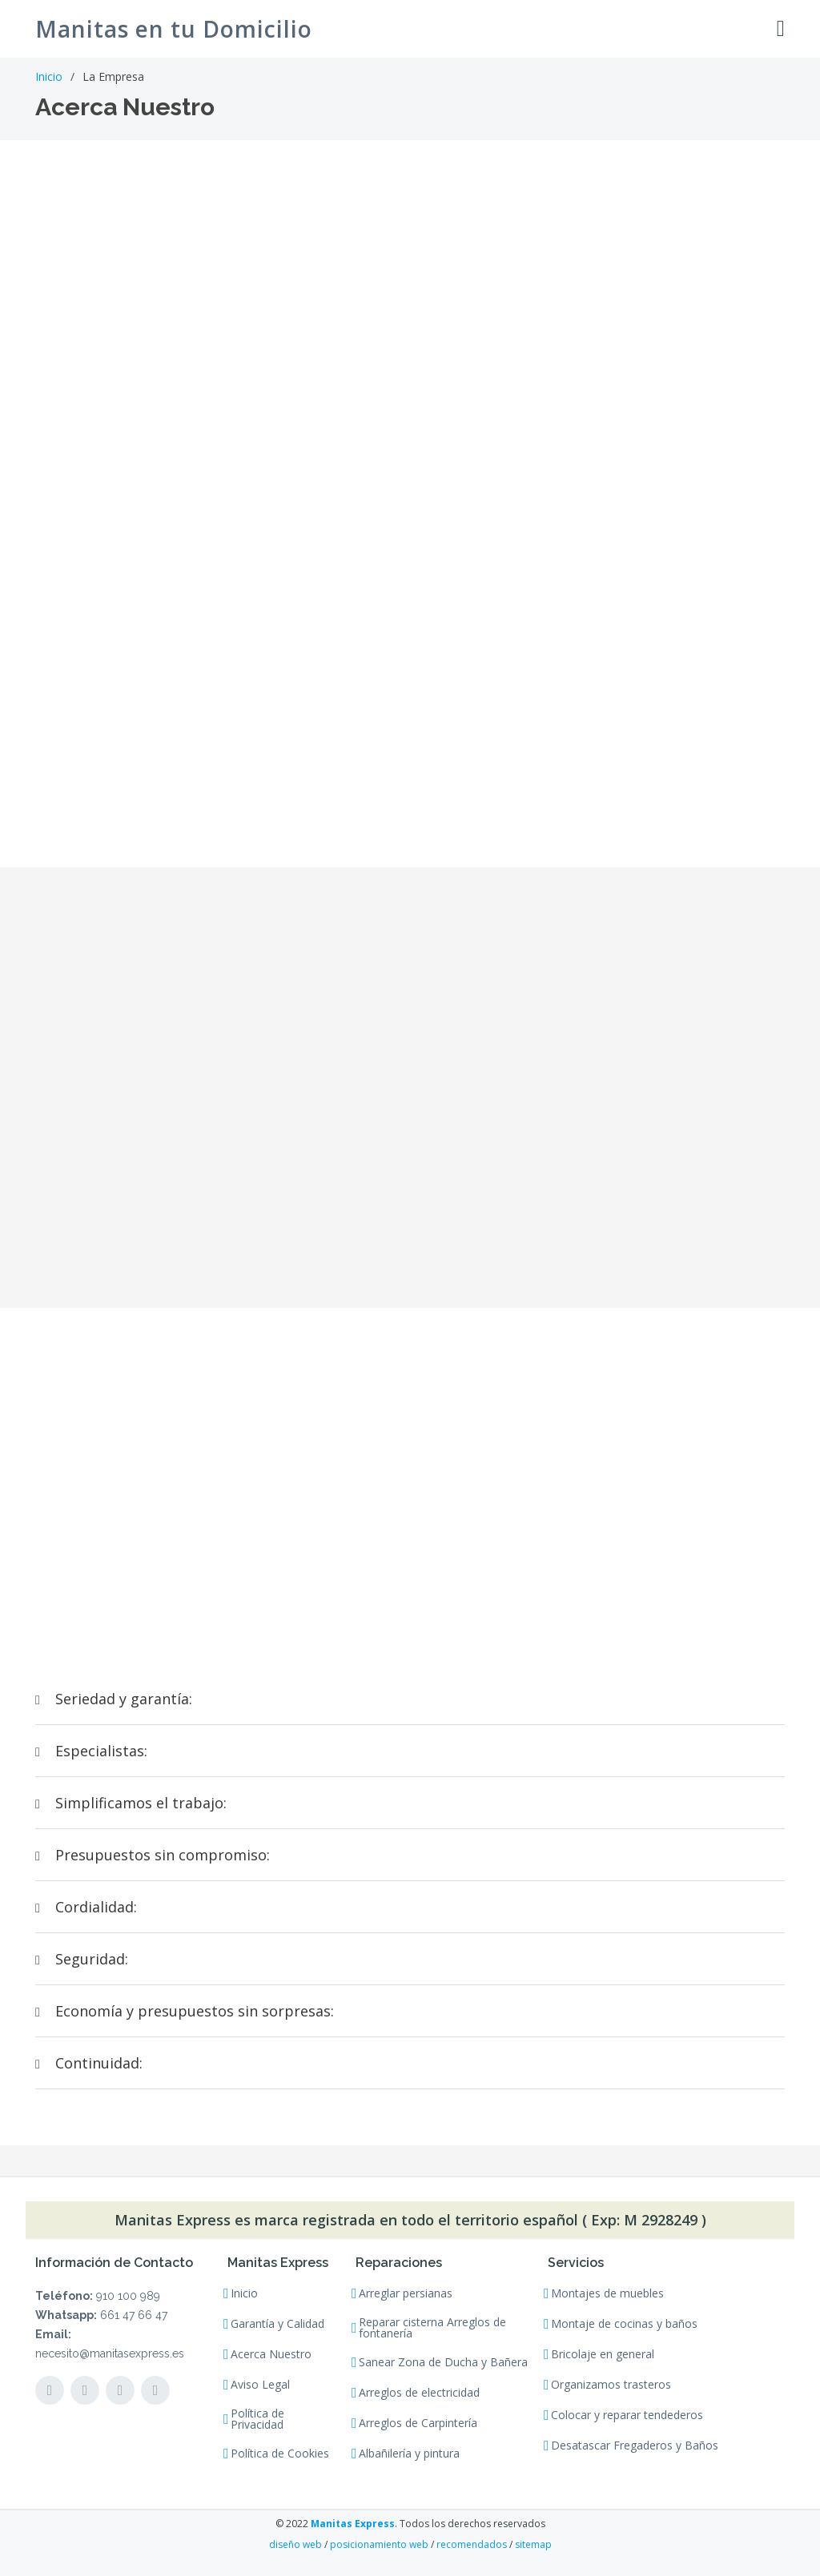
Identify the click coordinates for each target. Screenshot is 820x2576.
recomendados (471, 2544)
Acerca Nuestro (271, 2354)
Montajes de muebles (607, 2293)
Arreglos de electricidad (419, 2392)
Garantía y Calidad (277, 2323)
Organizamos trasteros (611, 2384)
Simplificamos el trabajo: (131, 1802)
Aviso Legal (260, 2384)
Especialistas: (91, 1750)
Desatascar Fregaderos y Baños (634, 2445)
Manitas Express (353, 2523)
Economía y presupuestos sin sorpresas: (184, 2010)
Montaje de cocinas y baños (624, 2323)
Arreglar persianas (405, 2293)
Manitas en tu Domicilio (173, 29)
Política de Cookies (280, 2453)
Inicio (48, 76)
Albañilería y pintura (409, 2453)
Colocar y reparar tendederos (627, 2415)
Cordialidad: (86, 1906)
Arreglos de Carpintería (418, 2423)
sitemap (533, 2544)
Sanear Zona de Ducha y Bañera (443, 2362)
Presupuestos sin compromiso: (152, 1854)
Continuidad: (89, 2062)
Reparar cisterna (432, 2328)
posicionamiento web (379, 2544)
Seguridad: (81, 1958)
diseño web (295, 2544)
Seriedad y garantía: (113, 1698)
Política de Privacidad (257, 2419)
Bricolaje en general (602, 2354)
